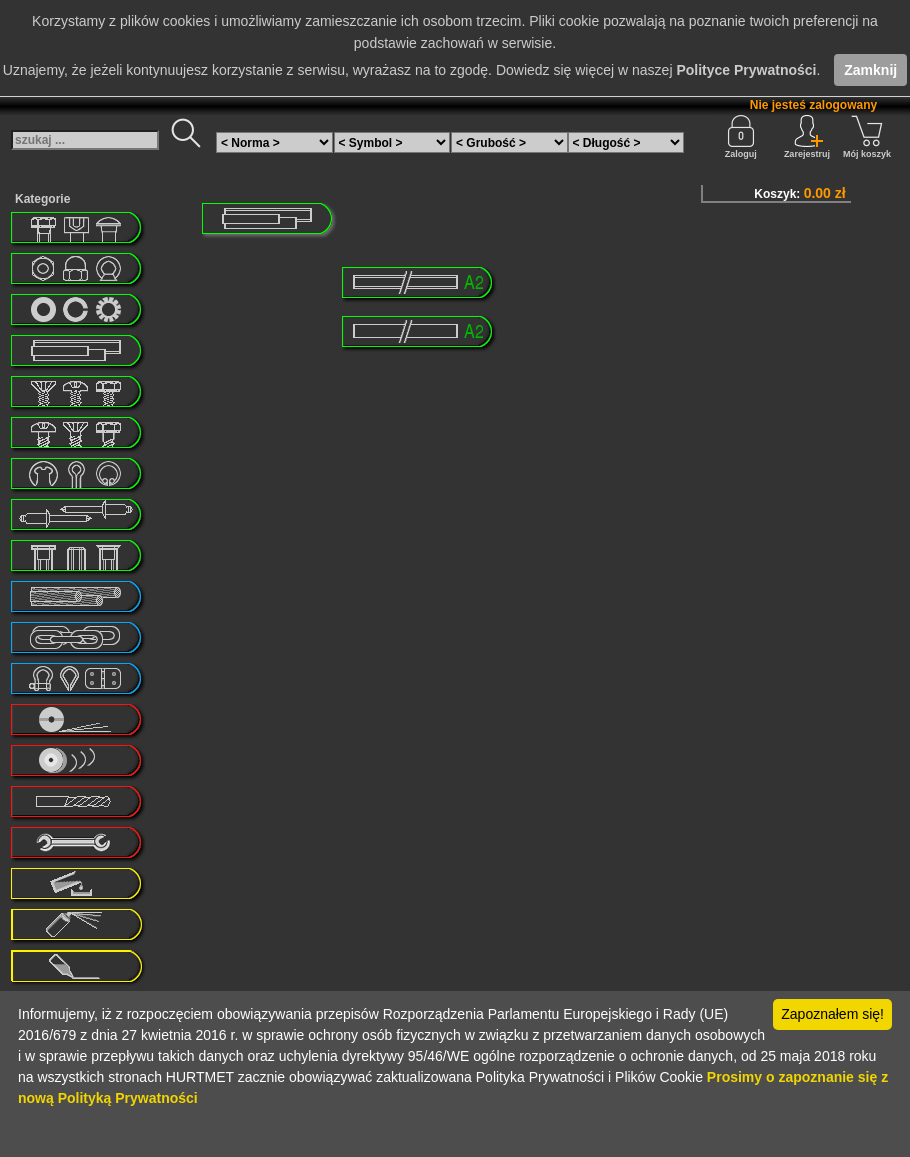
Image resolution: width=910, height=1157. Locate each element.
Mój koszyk (867, 137)
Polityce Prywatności (746, 70)
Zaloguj (741, 137)
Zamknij (870, 70)
